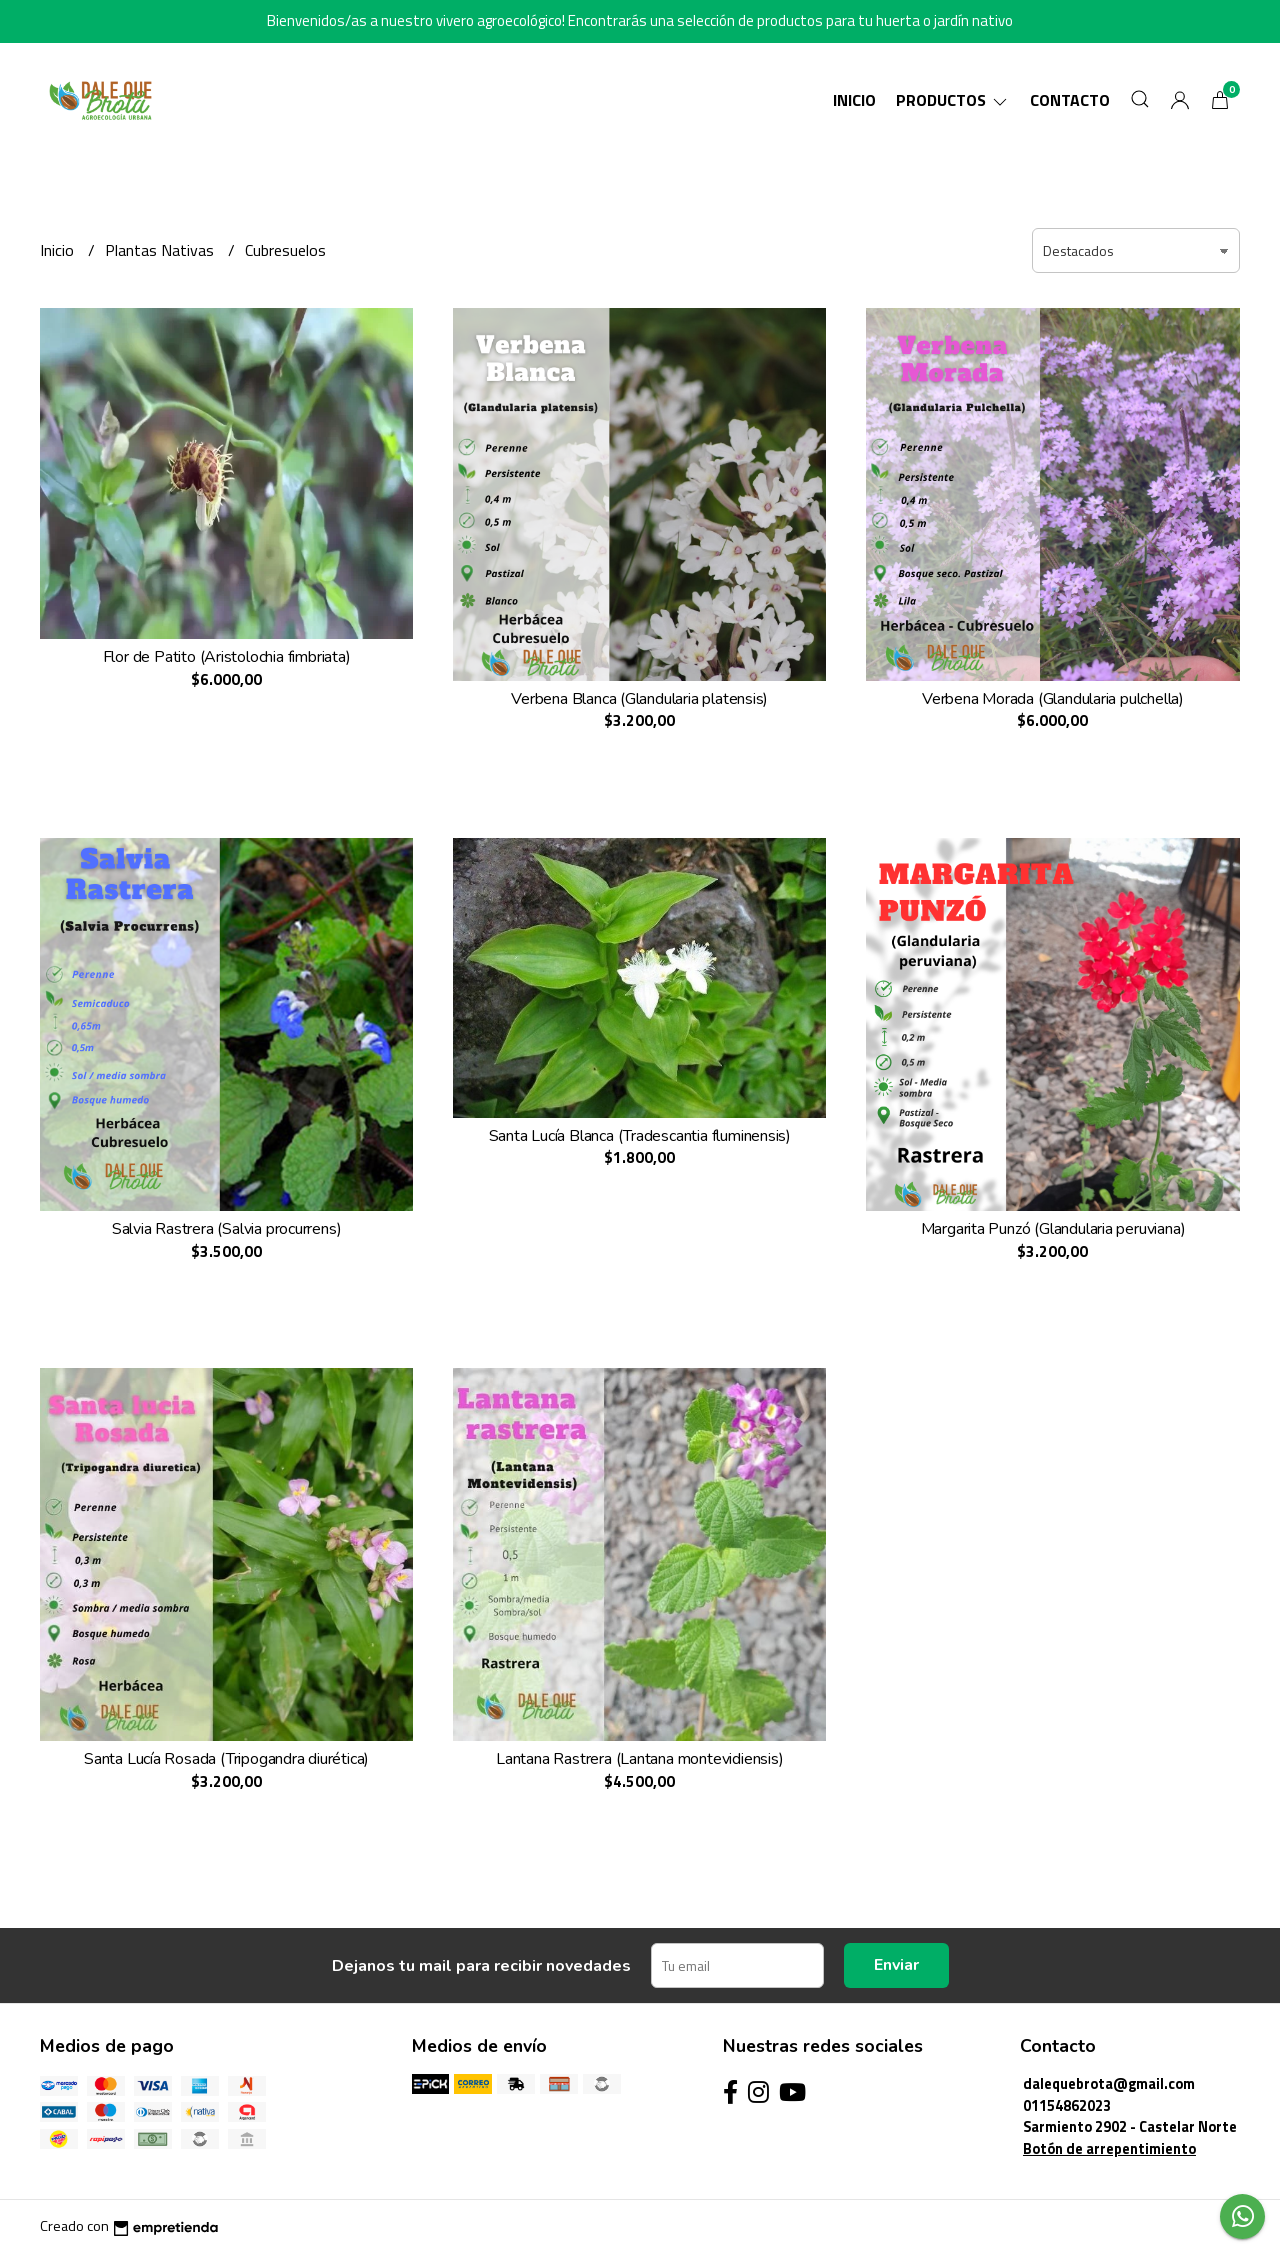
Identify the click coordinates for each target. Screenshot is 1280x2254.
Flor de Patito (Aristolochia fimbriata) (227, 657)
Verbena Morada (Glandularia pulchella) (1053, 699)
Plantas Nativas (161, 250)
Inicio (854, 100)
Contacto (1070, 100)
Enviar (896, 1965)
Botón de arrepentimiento (1109, 2149)
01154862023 (1067, 2106)
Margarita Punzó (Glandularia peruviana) (1053, 1229)
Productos (953, 100)
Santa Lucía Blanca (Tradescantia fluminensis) (640, 1136)
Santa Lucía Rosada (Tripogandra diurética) (226, 1759)
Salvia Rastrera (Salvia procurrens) (227, 1229)
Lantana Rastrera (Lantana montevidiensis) (639, 1759)
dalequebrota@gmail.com (1109, 2084)
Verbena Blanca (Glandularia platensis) (639, 699)
